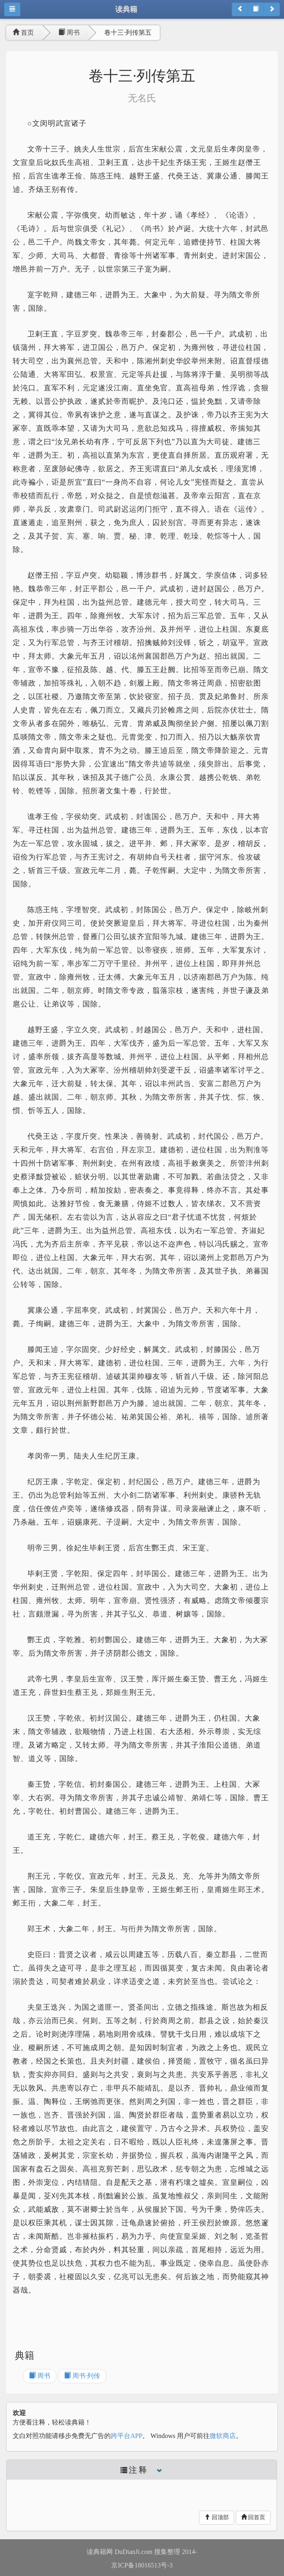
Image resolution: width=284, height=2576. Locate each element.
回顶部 (216, 2517)
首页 (23, 32)
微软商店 (223, 2435)
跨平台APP (126, 2435)
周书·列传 (82, 2375)
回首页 (253, 2517)
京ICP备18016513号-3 (141, 2565)
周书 (69, 32)
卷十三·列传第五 (128, 32)
